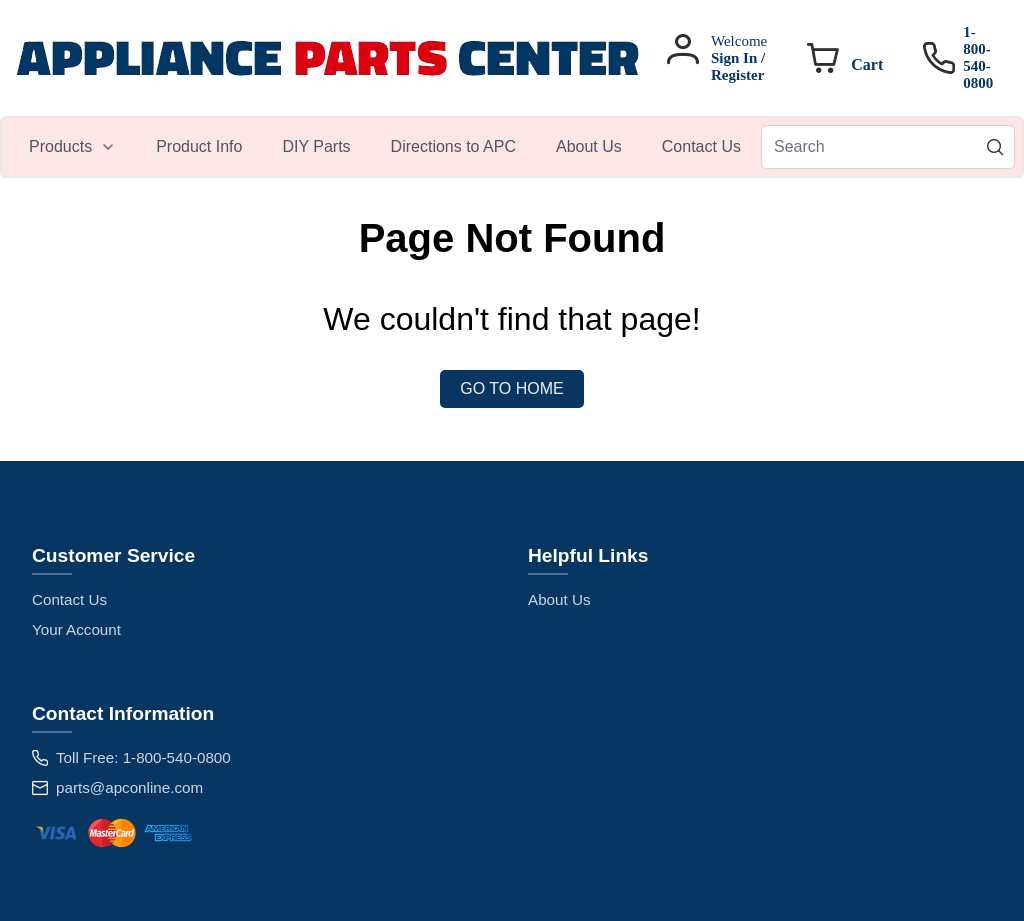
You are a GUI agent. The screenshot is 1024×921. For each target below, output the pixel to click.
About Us (559, 599)
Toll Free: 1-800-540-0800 (143, 757)
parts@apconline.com (129, 787)
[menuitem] (72, 147)
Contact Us (69, 599)
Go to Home (511, 388)
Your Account (76, 629)
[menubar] (385, 147)
